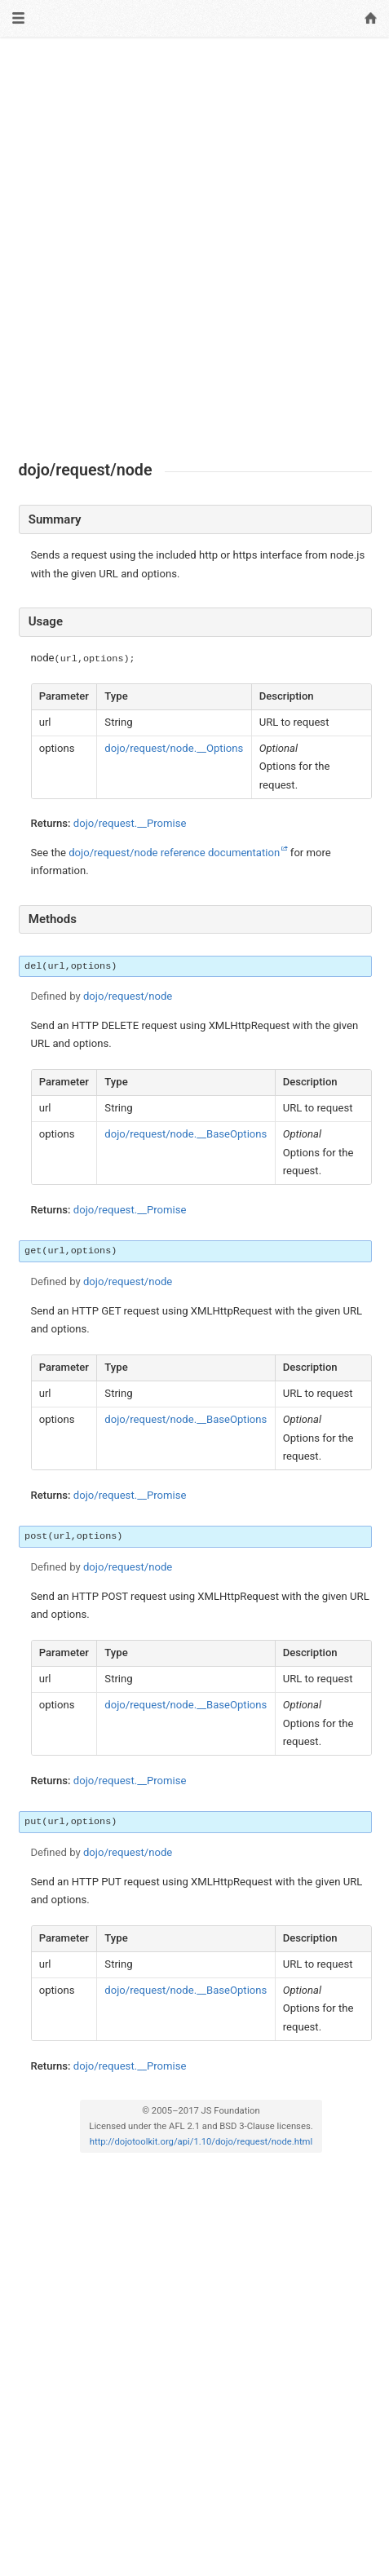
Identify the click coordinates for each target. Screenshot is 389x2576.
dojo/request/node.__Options (173, 748)
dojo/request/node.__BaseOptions (185, 1134)
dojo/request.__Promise (130, 823)
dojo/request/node (127, 996)
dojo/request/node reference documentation (174, 852)
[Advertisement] (194, 249)
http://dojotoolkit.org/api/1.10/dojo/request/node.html (201, 2141)
